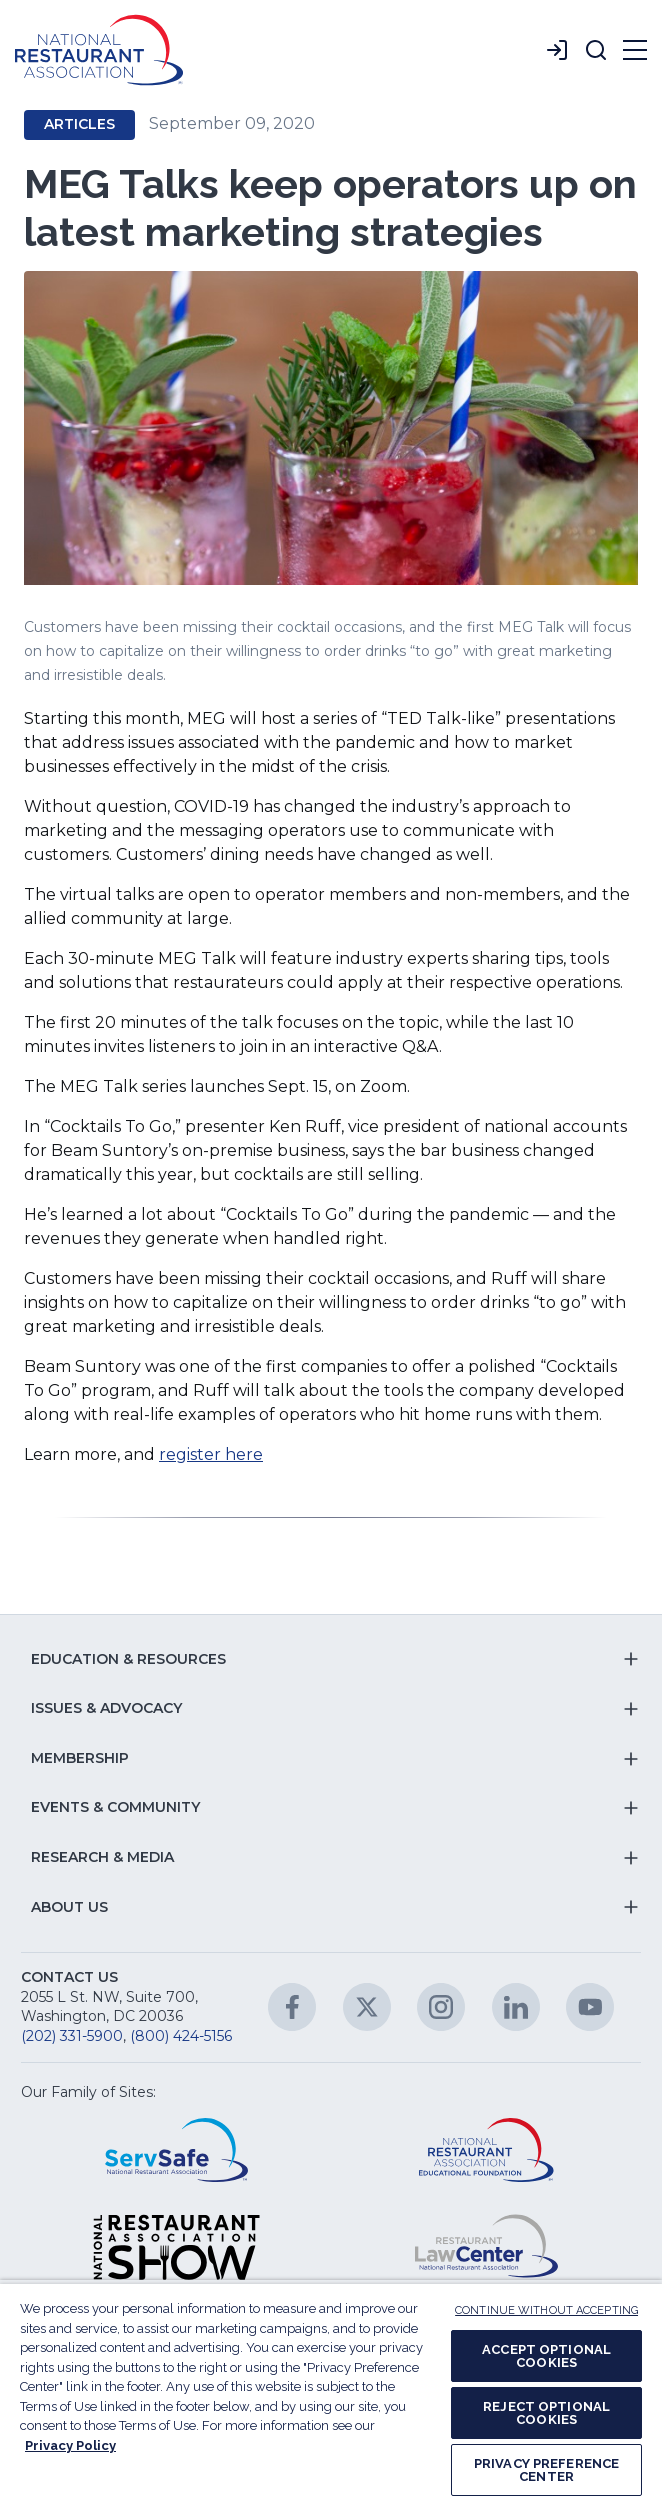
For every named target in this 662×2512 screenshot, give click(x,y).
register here (211, 1454)
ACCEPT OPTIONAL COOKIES (546, 2356)
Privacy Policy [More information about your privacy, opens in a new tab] (70, 2445)
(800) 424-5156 (181, 2036)
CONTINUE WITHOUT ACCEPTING (546, 2310)
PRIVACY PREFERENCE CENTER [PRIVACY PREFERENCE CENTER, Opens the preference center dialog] (546, 2470)
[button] (596, 50)
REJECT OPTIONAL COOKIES (546, 2413)
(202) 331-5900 (72, 2036)
